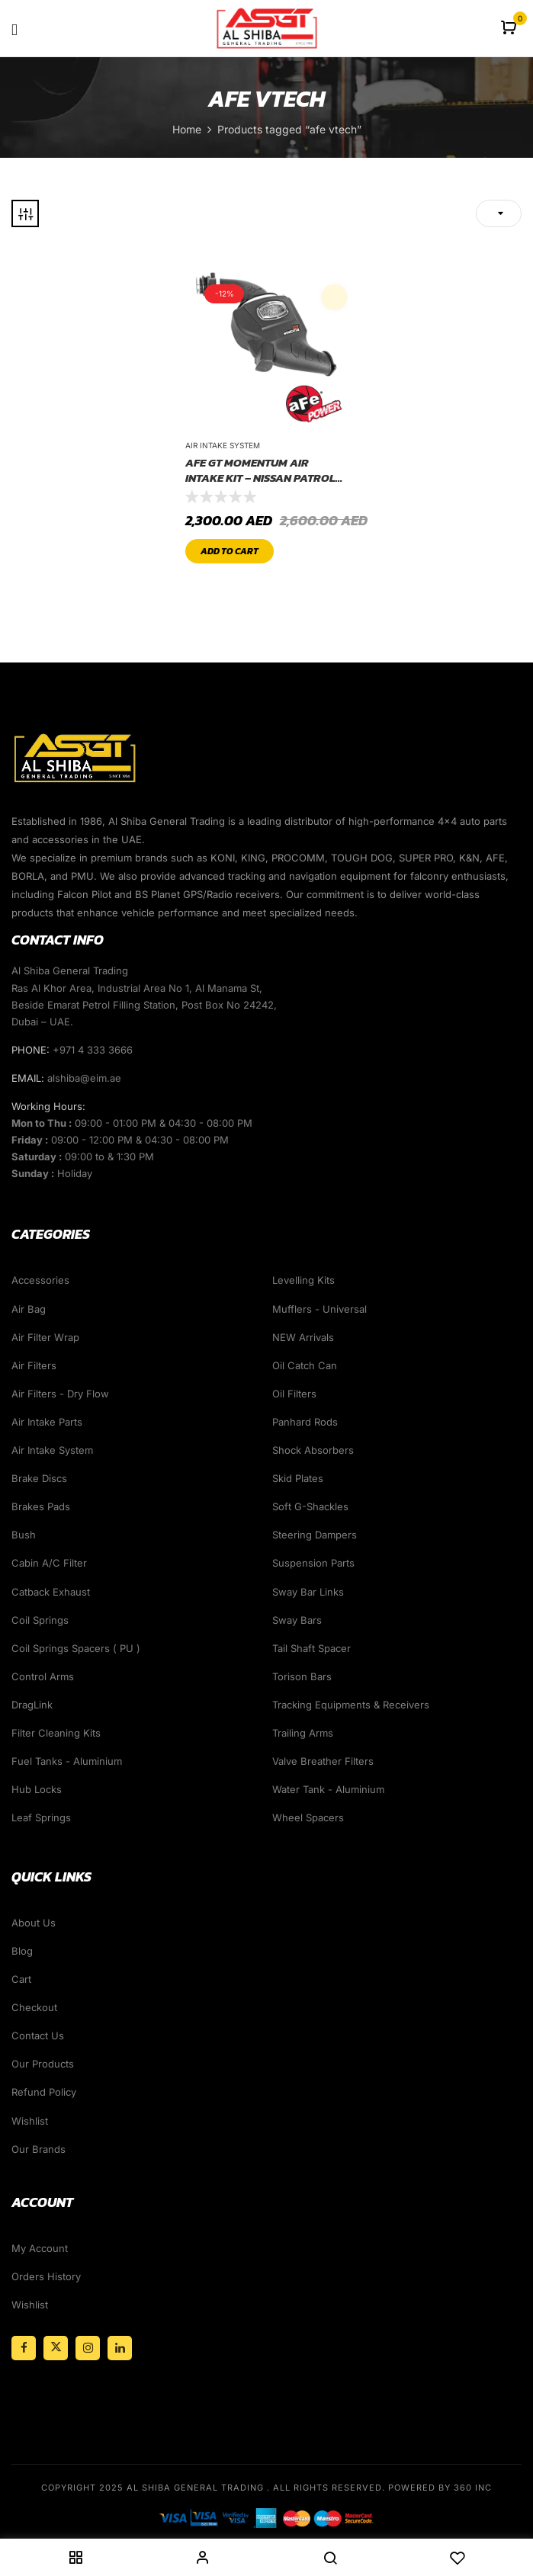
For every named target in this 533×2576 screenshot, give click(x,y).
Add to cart (229, 551)
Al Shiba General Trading (195, 2487)
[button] (510, 28)
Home (186, 129)
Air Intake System (222, 445)
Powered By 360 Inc (440, 2487)
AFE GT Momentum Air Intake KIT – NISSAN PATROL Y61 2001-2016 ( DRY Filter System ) (260, 470)
